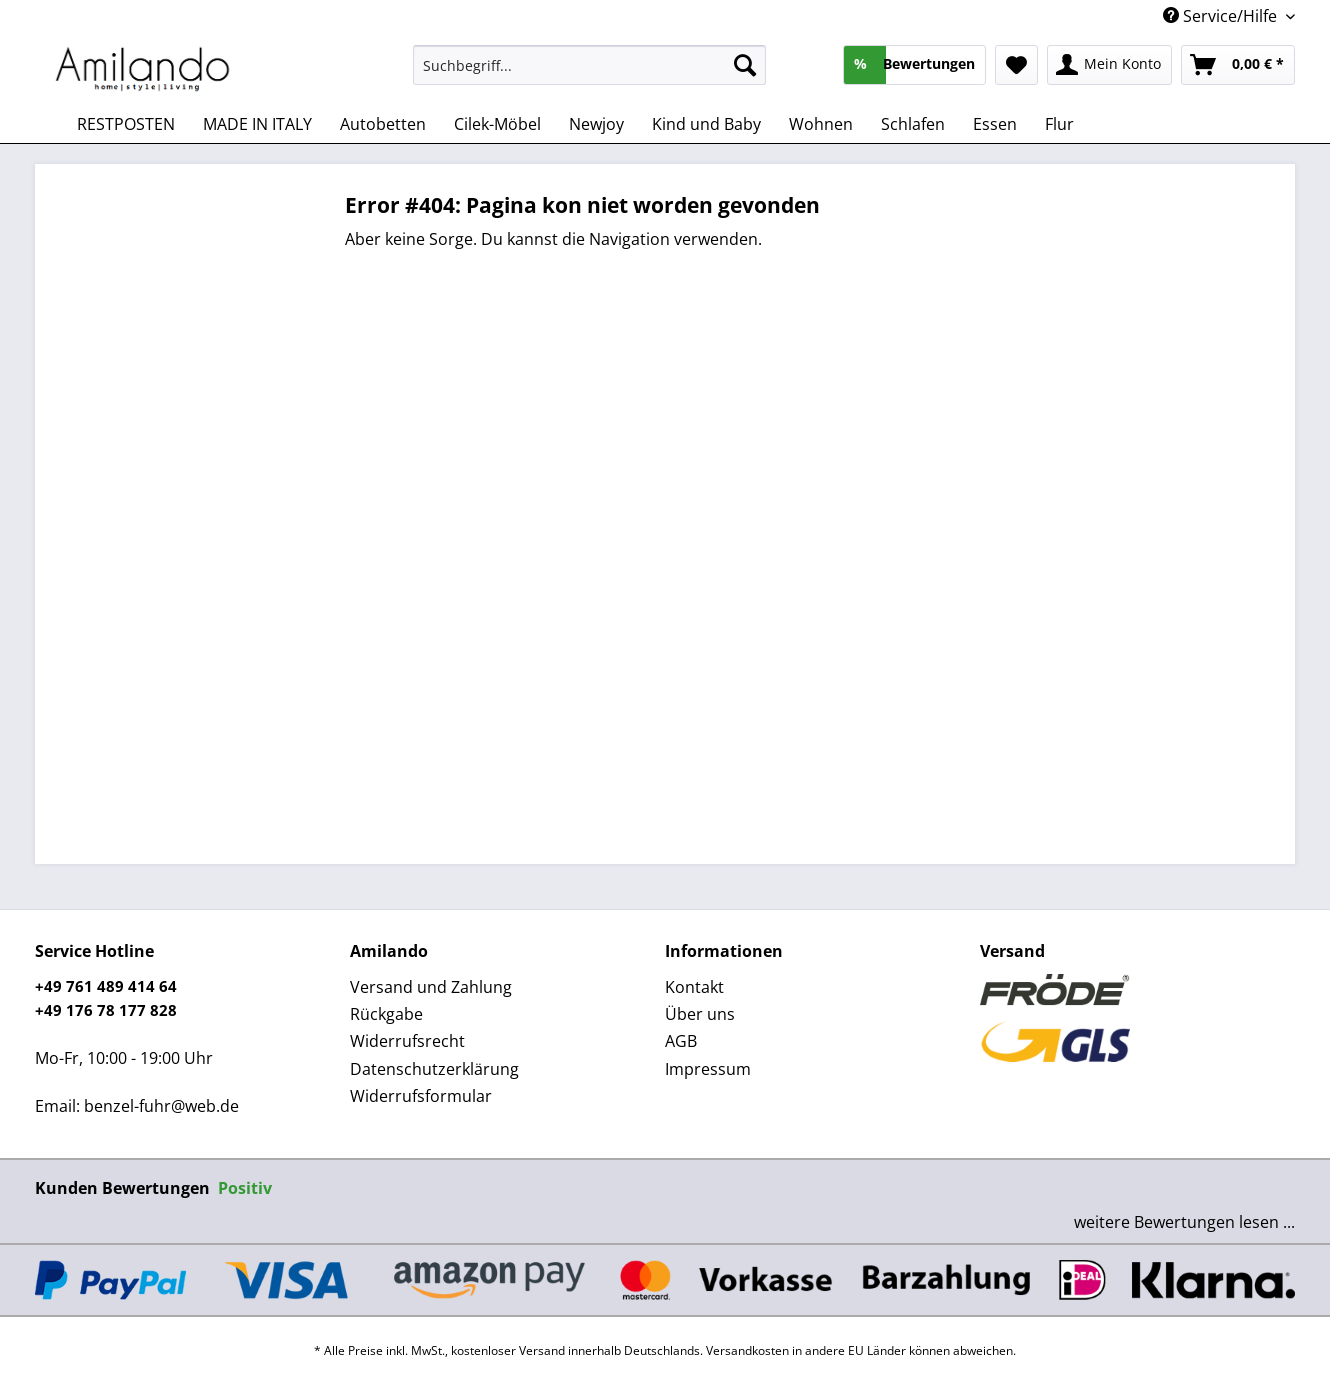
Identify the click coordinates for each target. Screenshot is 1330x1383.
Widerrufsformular (421, 1096)
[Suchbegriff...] (589, 65)
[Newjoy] (596, 124)
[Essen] (995, 124)
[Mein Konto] (1109, 65)
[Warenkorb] (1238, 65)
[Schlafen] (913, 124)
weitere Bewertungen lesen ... (1184, 1222)
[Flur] (1059, 124)
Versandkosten (747, 1350)
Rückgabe (386, 1014)
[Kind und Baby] (706, 124)
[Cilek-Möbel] (497, 124)
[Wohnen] (821, 124)
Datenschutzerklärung (434, 1069)
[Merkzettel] (1016, 65)
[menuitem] (589, 74)
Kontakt (694, 987)
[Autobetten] (383, 124)
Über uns (700, 1014)
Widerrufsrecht (407, 1041)
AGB (681, 1041)
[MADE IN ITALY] (257, 124)
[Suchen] (745, 65)
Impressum (708, 1069)
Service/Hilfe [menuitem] (1222, 16)
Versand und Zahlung (431, 987)
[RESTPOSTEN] (126, 124)
